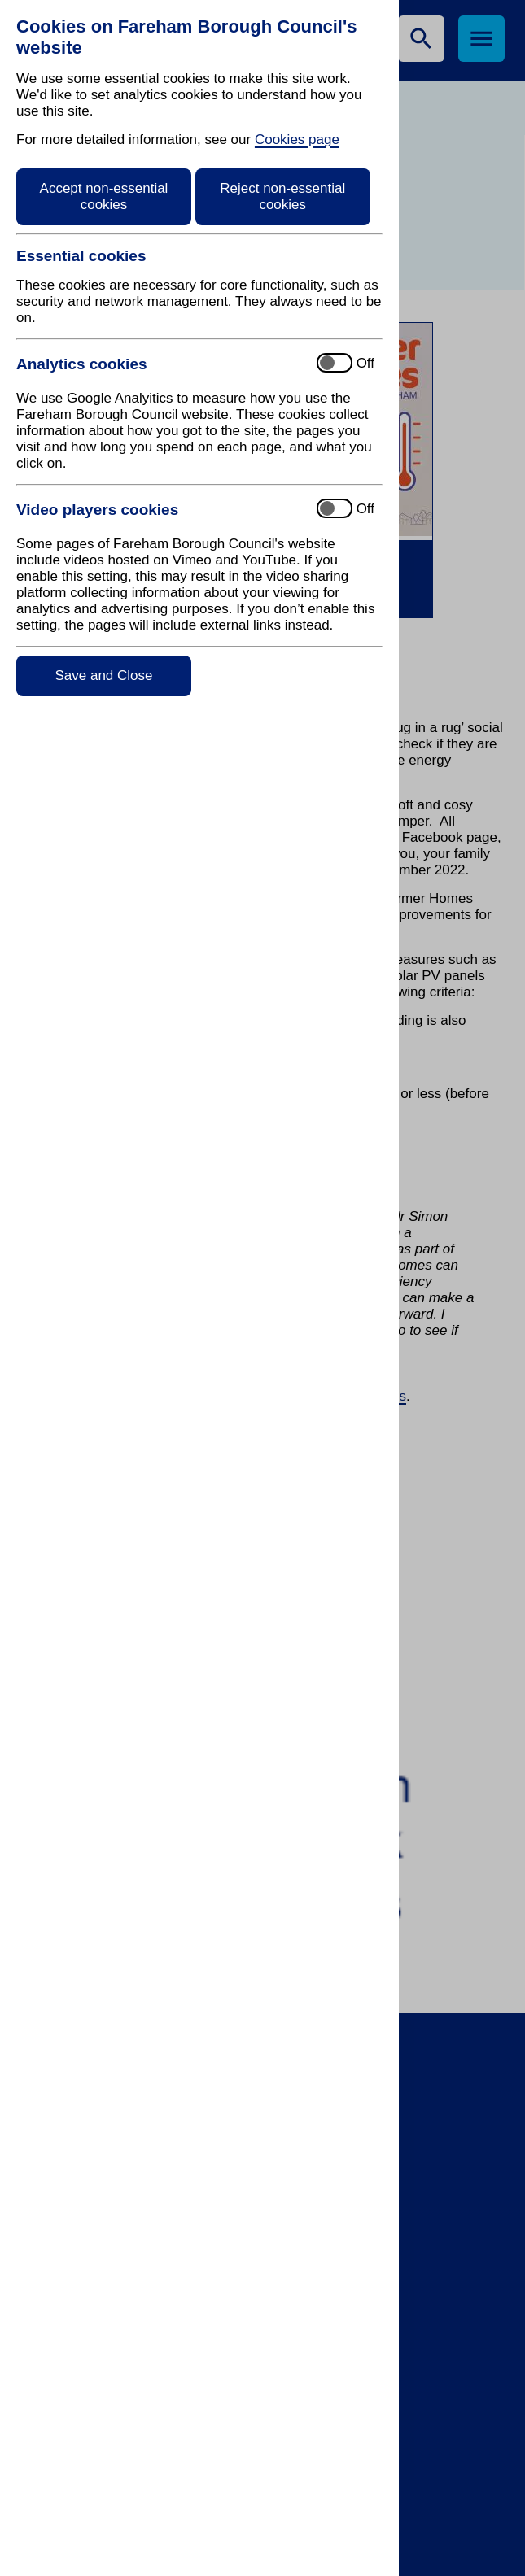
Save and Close (103, 675)
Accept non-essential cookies (104, 196)
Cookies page (297, 139)
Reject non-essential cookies (282, 196)
